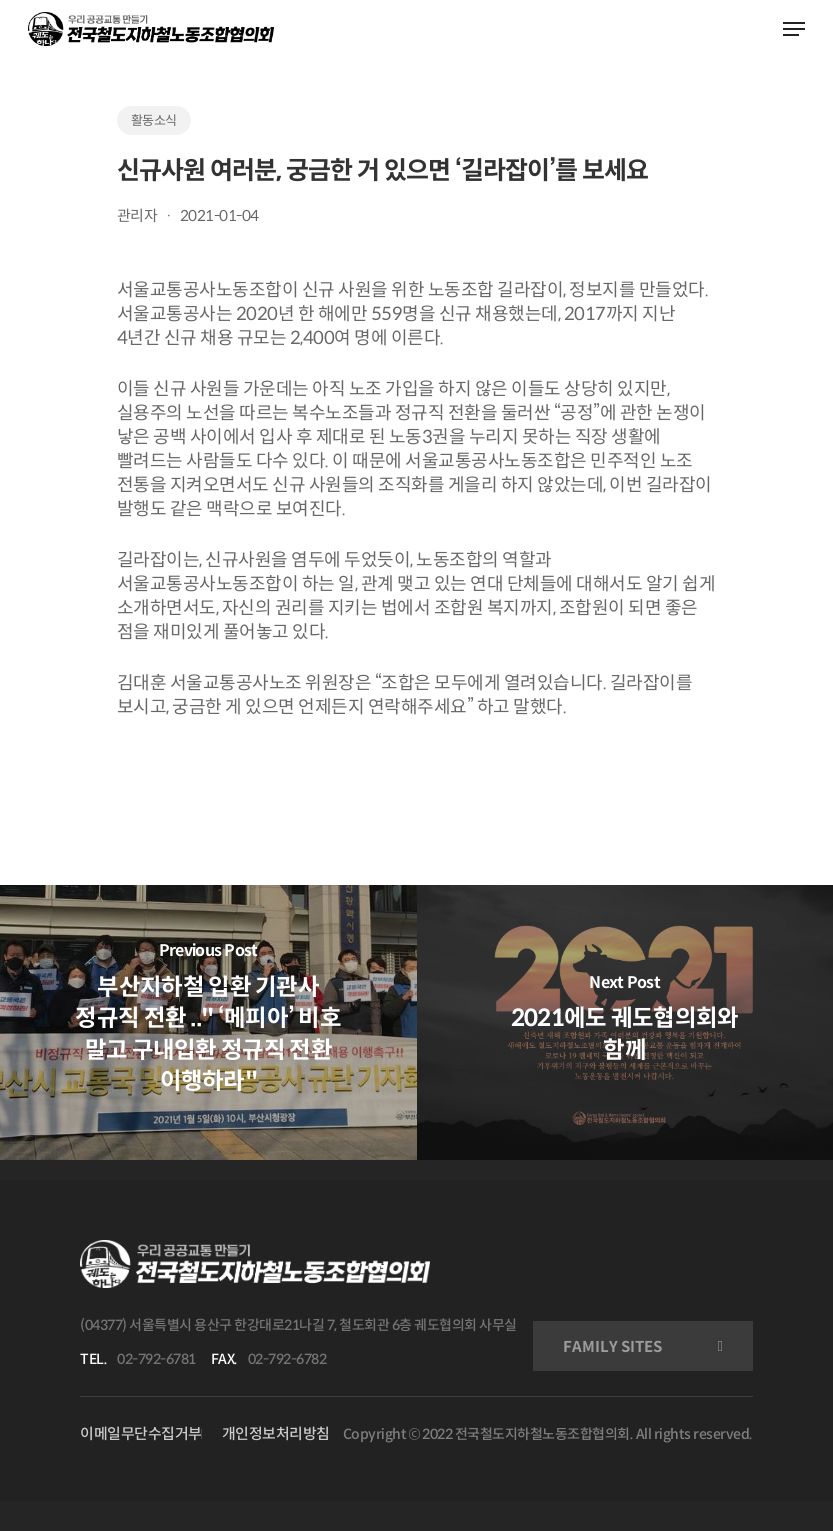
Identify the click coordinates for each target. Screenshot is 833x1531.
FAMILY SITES (612, 1346)
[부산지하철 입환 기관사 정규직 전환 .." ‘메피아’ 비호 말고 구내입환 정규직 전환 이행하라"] (208, 1022)
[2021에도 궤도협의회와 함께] (625, 1022)
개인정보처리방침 (276, 1433)
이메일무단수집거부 (141, 1433)
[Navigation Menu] (794, 29)
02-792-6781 (156, 1359)
